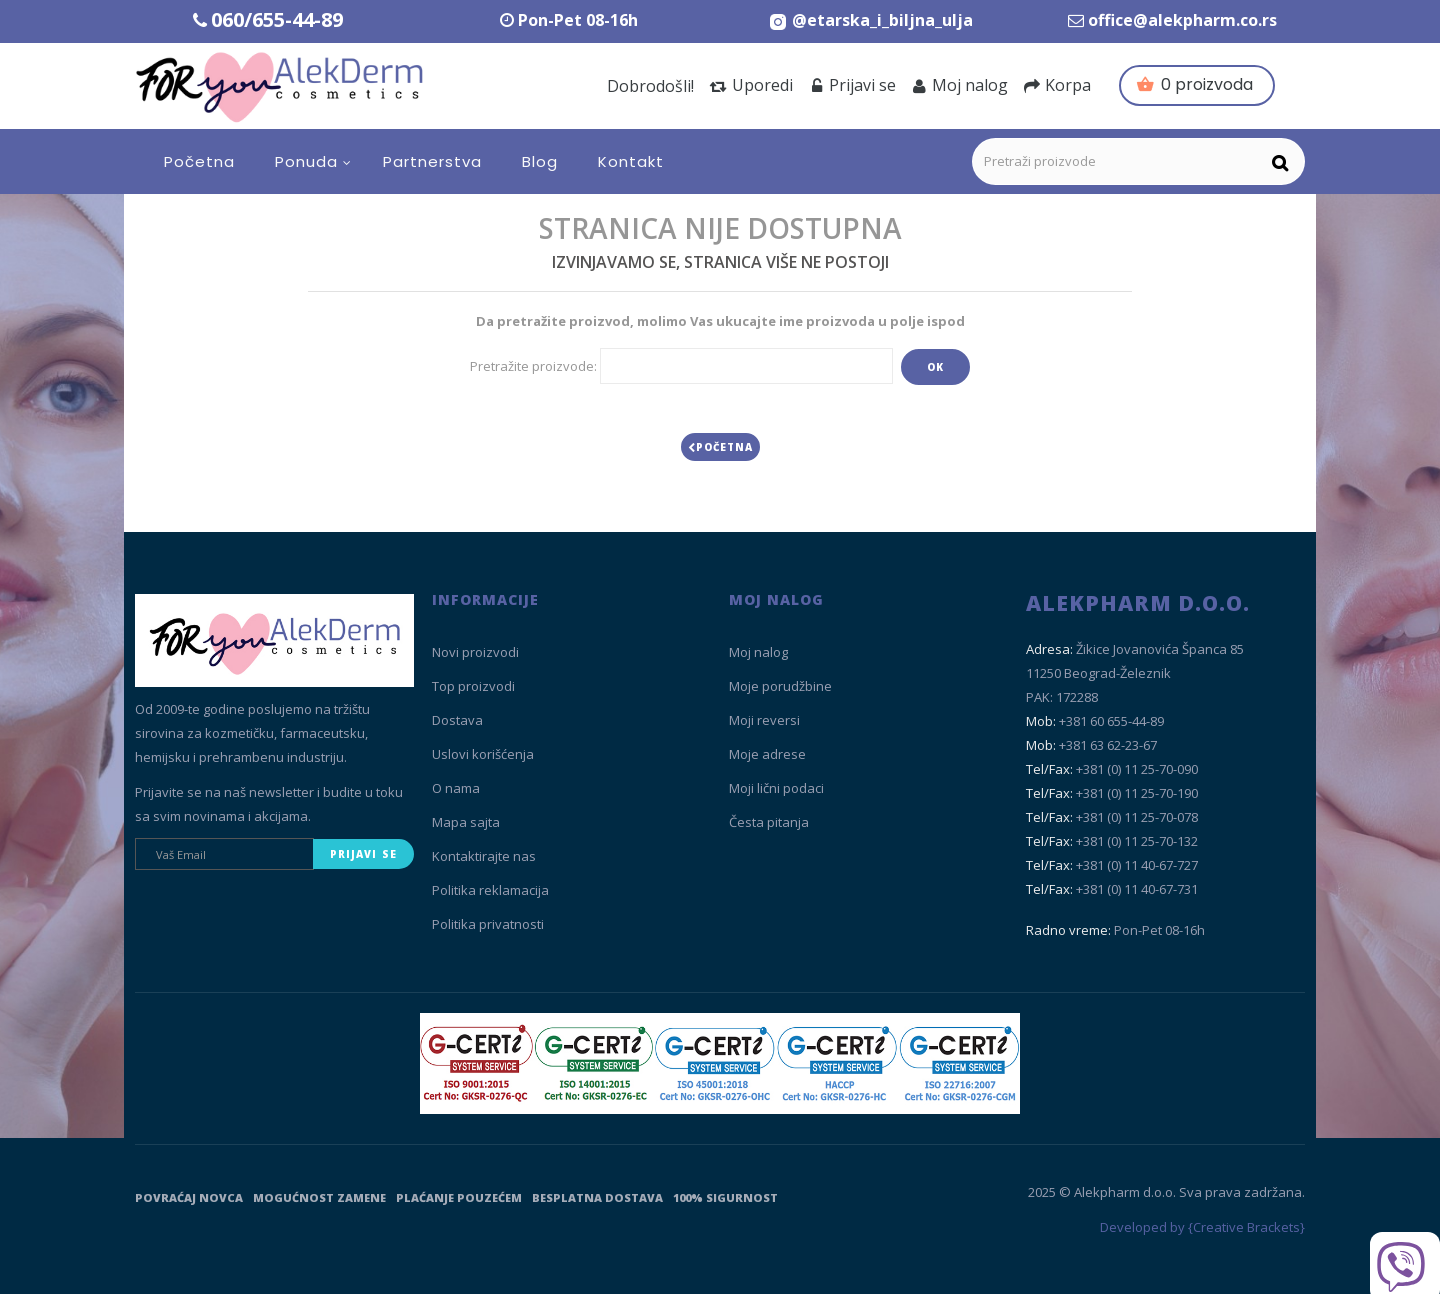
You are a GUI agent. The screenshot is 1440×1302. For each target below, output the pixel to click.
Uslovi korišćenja (483, 762)
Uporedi (751, 85)
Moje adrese (767, 762)
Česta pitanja (769, 830)
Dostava (457, 728)
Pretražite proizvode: (533, 366)
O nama (456, 796)
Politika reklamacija (490, 898)
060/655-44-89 (277, 19)
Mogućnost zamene (319, 1205)
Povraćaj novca (189, 1205)
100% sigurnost (725, 1205)
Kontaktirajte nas (484, 864)
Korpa (1057, 85)
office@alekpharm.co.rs (1182, 20)
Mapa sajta (466, 830)
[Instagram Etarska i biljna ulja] (870, 20)
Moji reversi (764, 728)
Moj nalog (960, 85)
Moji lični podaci (776, 796)
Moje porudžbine (780, 694)
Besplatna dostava (597, 1205)
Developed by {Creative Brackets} (1202, 1235)
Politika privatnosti (488, 932)
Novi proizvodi (475, 660)
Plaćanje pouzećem (459, 1205)
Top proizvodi (473, 694)
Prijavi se (852, 85)
